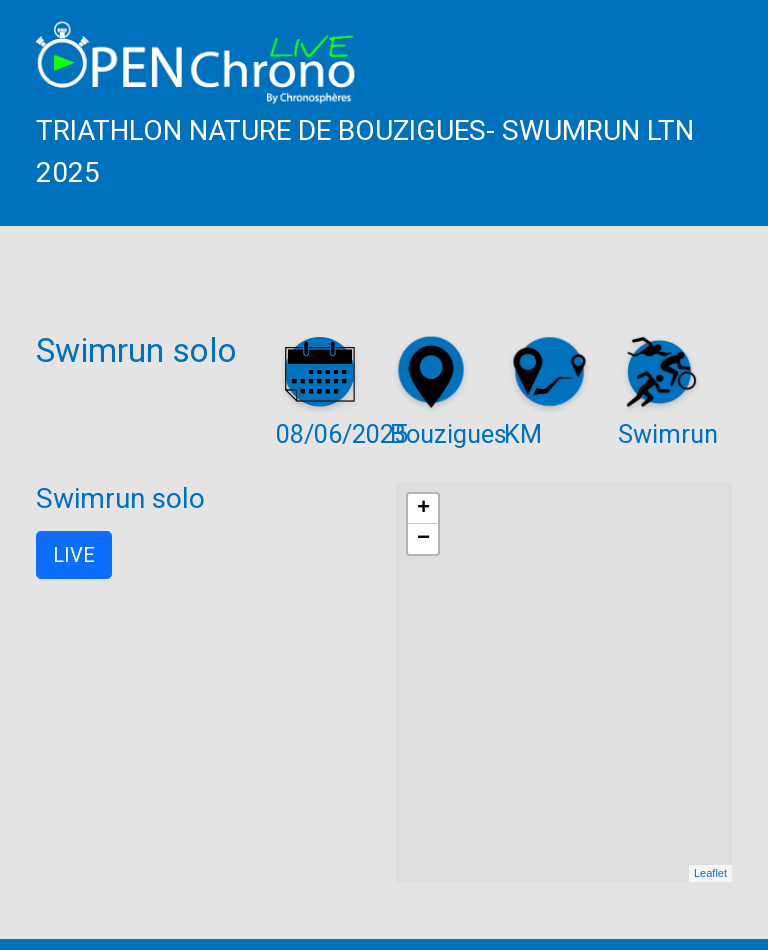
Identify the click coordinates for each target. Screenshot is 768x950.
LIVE (74, 555)
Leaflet (710, 873)
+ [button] (423, 509)
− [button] (423, 539)
